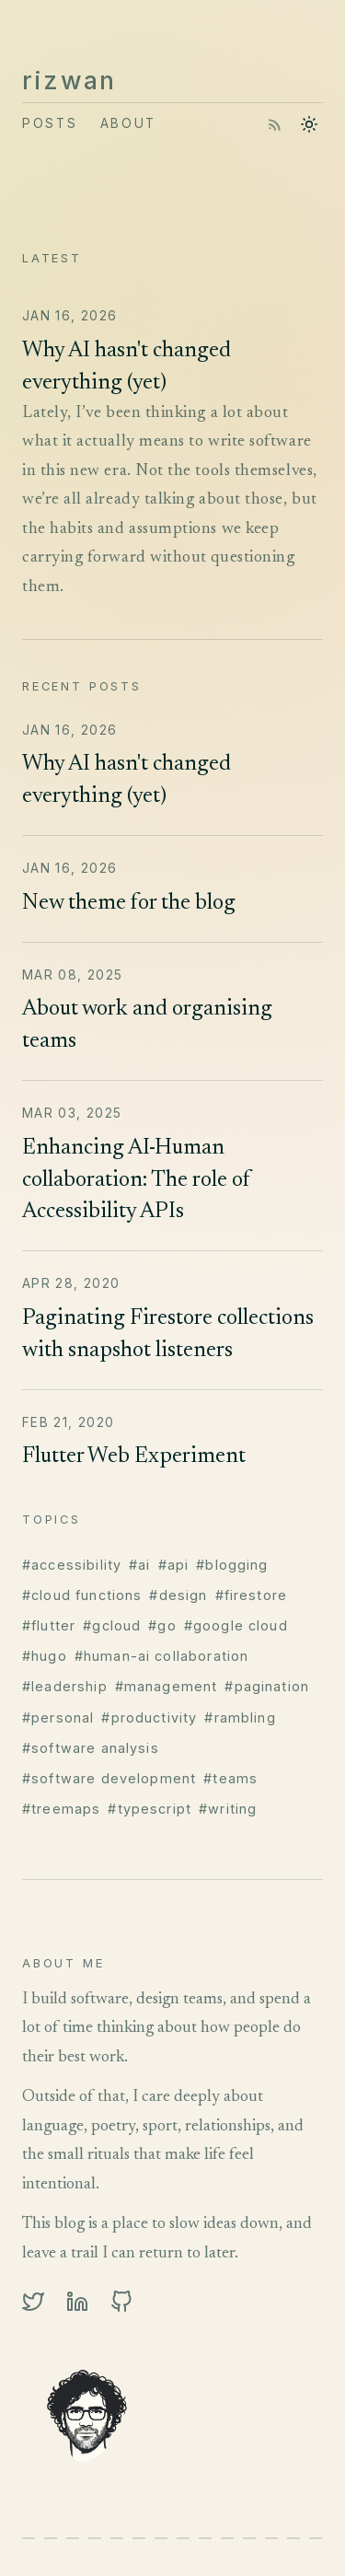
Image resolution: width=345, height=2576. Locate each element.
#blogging (232, 1564)
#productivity (149, 1717)
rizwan (69, 80)
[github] (121, 2302)
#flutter (48, 1625)
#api (174, 1564)
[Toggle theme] (309, 124)
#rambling (239, 1717)
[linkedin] (77, 2302)
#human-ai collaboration (162, 1656)
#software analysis (90, 1748)
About (128, 123)
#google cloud (236, 1625)
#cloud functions (82, 1595)
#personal (58, 1717)
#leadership (65, 1686)
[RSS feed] (275, 124)
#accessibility (71, 1564)
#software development (109, 1778)
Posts (50, 123)
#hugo (44, 1656)
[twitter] (33, 2302)
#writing (228, 1808)
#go (162, 1625)
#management (166, 1686)
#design (178, 1595)
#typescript (149, 1808)
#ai (139, 1564)
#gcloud (112, 1625)
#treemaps (61, 1808)
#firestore (251, 1595)
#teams (230, 1778)
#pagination (266, 1686)
